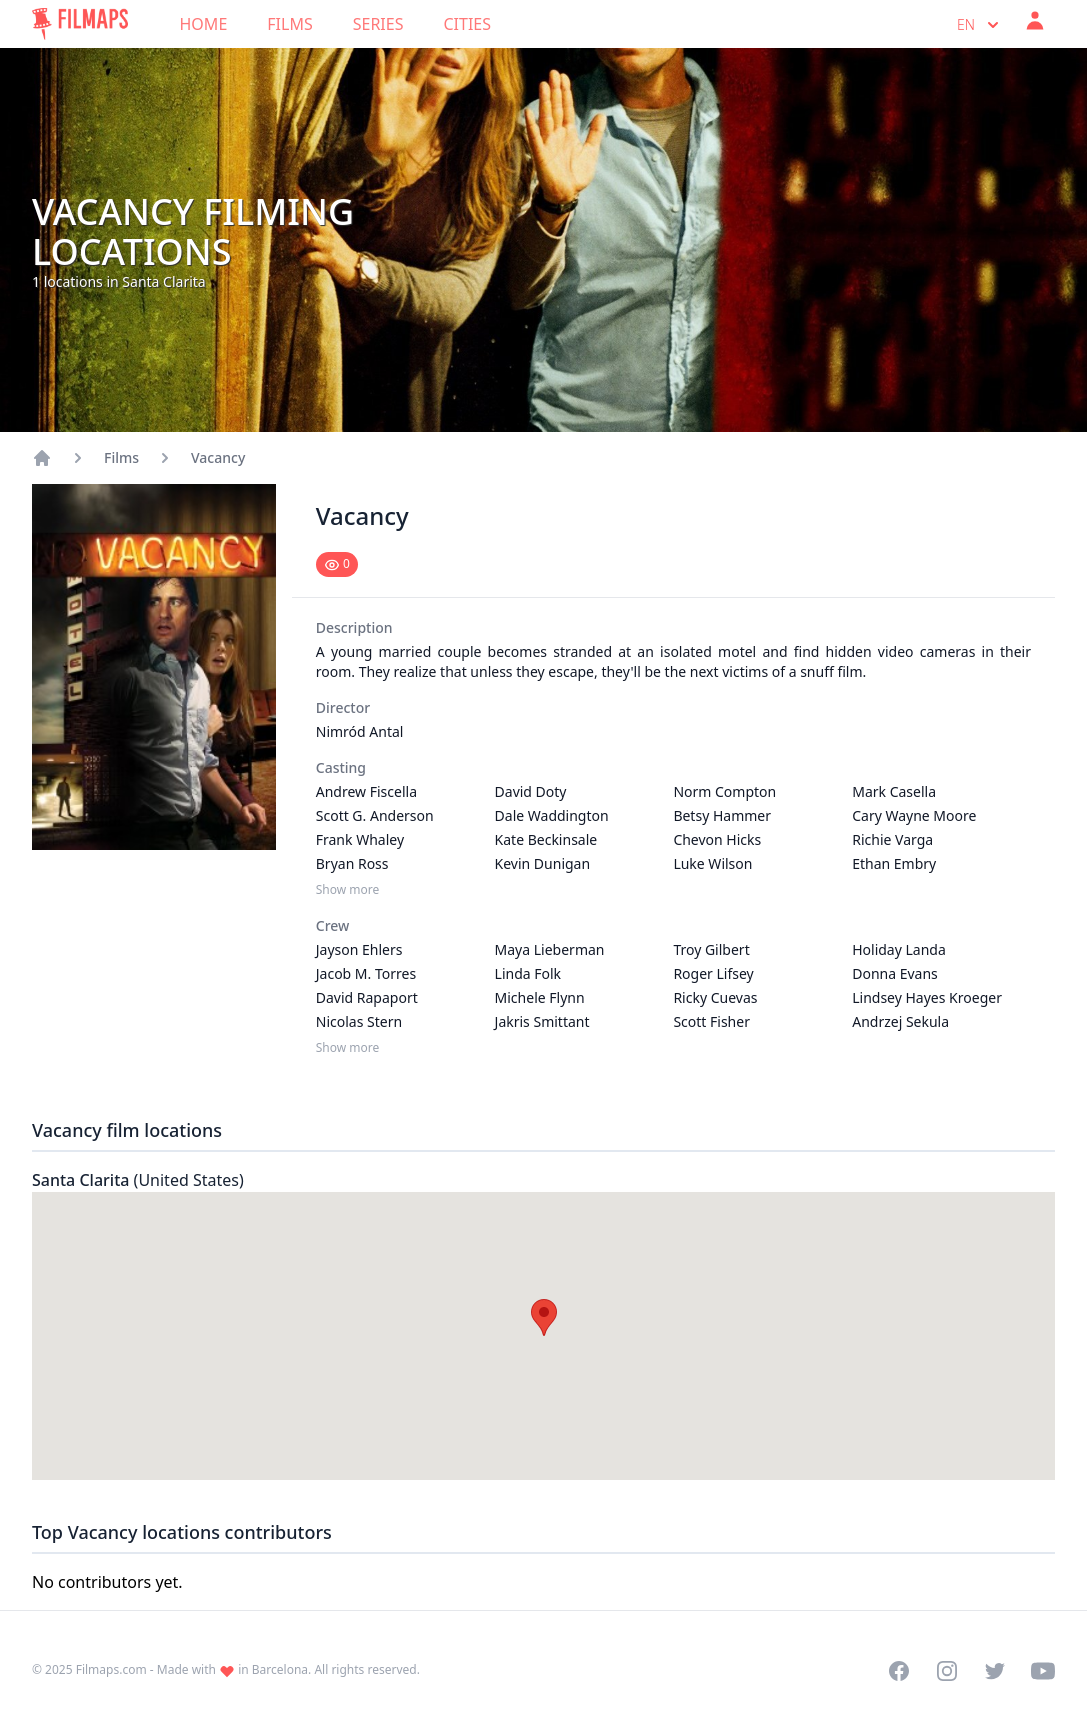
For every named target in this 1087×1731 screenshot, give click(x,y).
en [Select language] (980, 25)
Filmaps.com (111, 1669)
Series (378, 24)
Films (289, 24)
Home (204, 24)
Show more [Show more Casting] (348, 890)
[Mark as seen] (337, 564)
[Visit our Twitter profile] (995, 1671)
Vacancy (218, 457)
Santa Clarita (138, 1180)
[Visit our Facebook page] (899, 1671)
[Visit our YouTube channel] (1043, 1671)
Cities (467, 24)
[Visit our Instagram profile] (947, 1671)
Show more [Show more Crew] (348, 1048)
